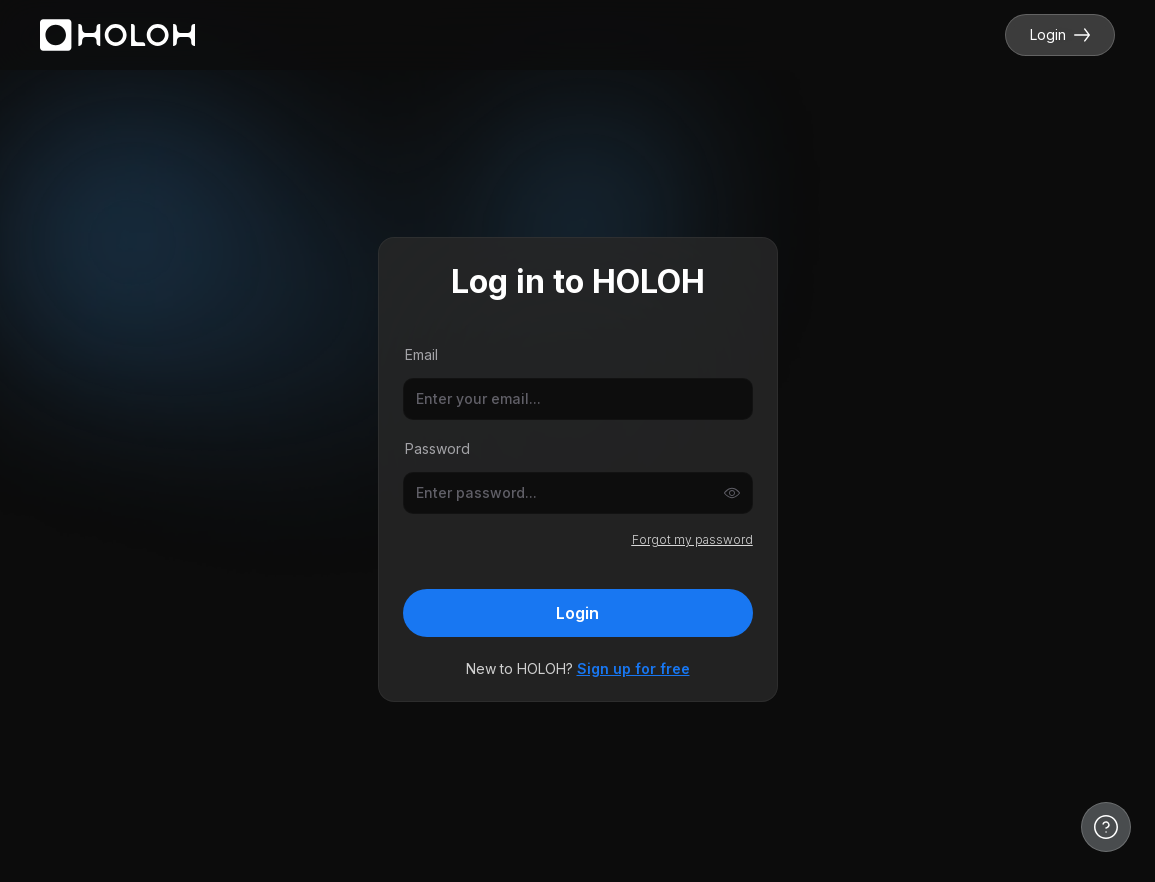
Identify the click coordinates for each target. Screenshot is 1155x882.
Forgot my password (692, 539)
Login (1060, 34)
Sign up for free (633, 668)
